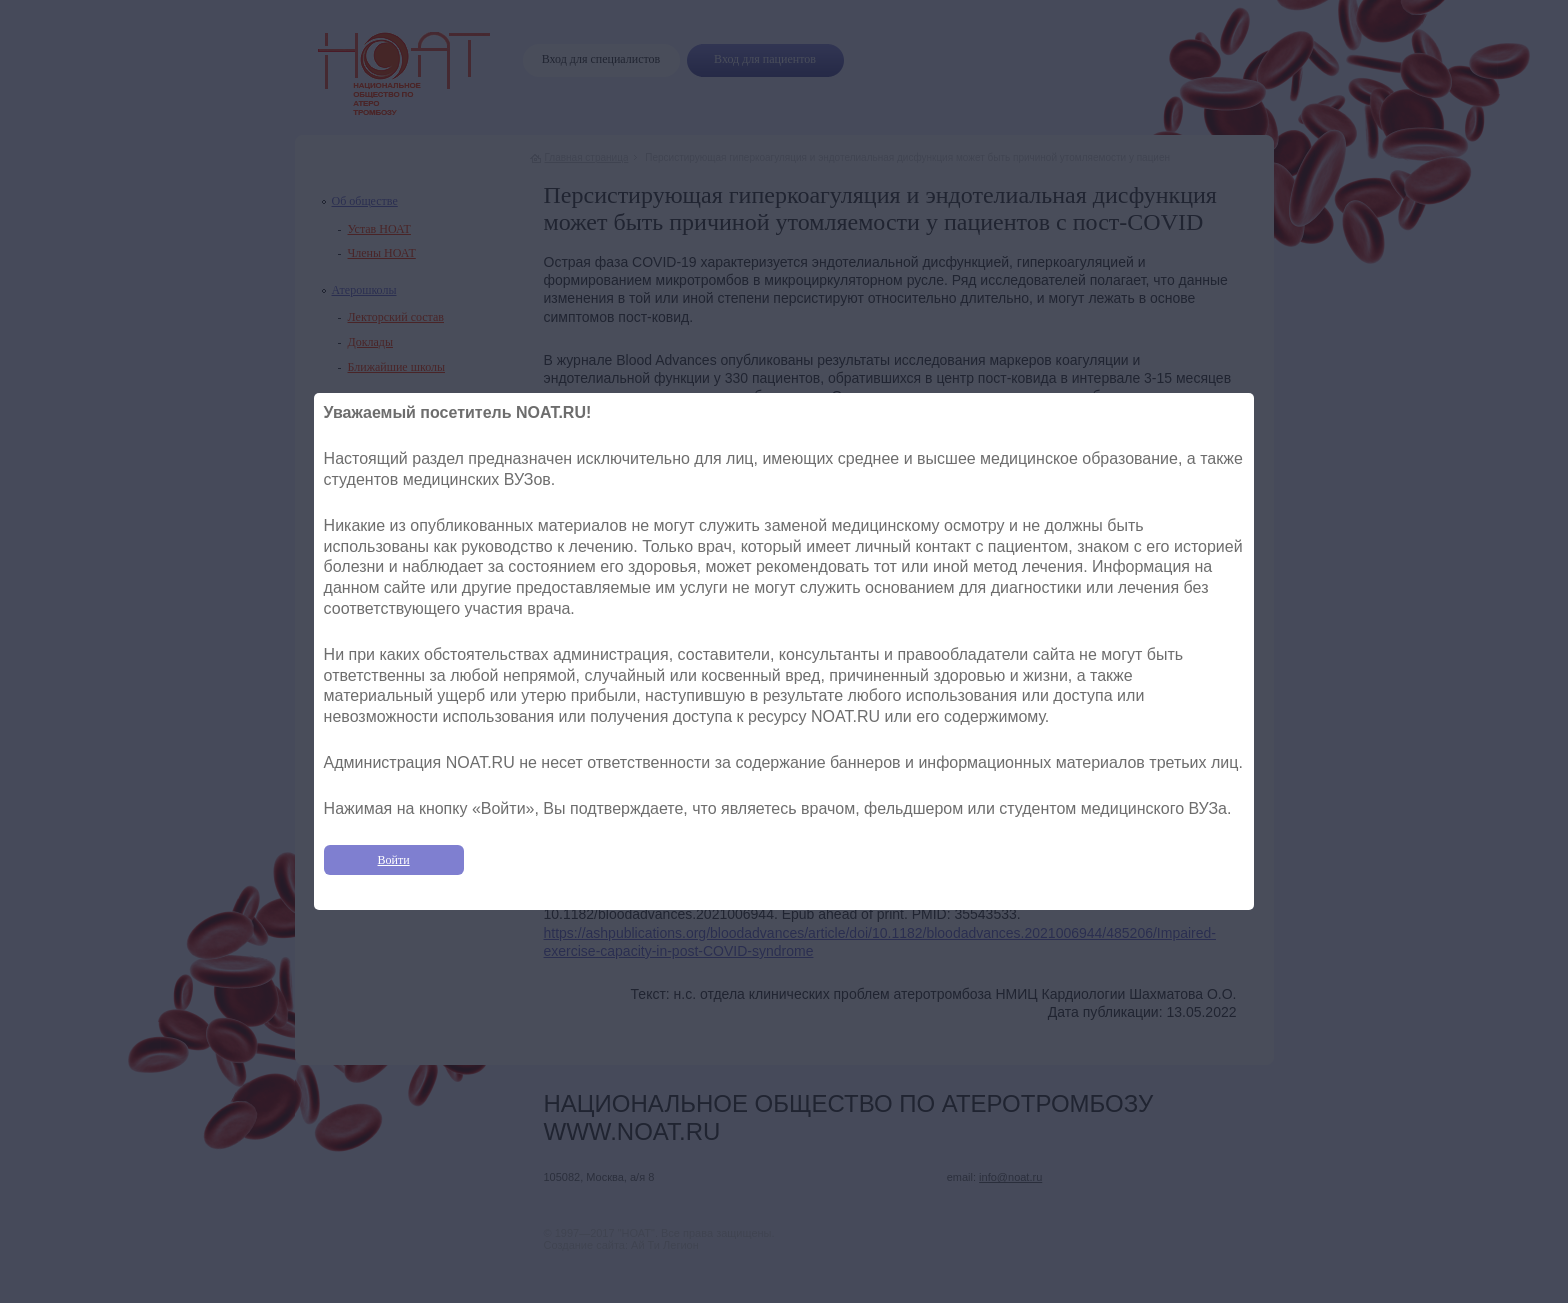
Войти (394, 860)
